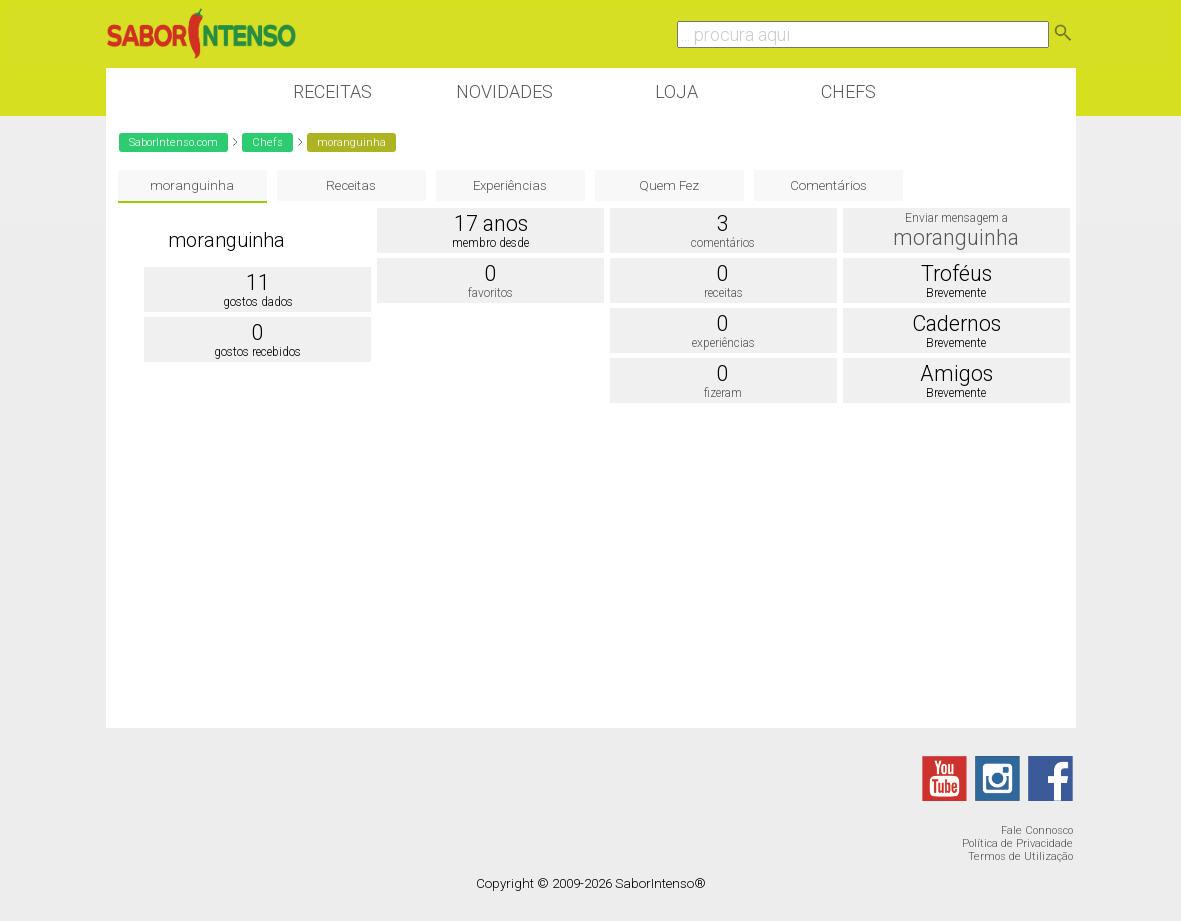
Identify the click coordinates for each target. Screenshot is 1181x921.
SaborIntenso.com (173, 142)
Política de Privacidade (1017, 843)
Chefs (848, 91)
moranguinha (192, 185)
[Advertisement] (591, 568)
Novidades (504, 91)
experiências (723, 343)
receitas (723, 293)
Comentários (828, 185)
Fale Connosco (1037, 830)
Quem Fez (669, 185)
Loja (676, 91)
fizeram (723, 393)
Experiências (510, 185)
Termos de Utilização (1020, 856)
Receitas (332, 91)
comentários (723, 243)
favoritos (490, 293)
